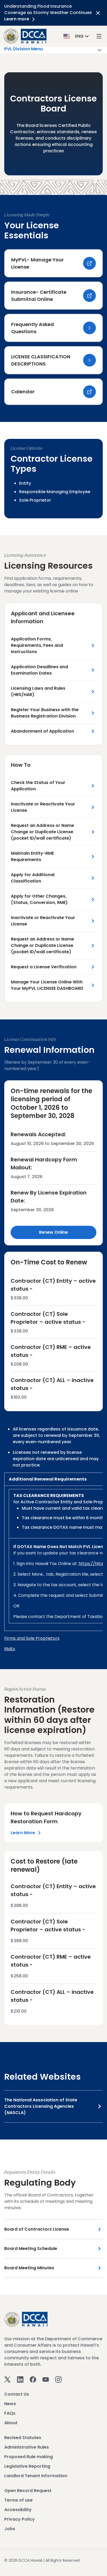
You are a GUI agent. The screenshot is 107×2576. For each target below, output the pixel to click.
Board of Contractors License (36, 2229)
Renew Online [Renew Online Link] (53, 1232)
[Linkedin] (20, 2379)
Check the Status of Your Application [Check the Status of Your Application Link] (38, 785)
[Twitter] (7, 2379)
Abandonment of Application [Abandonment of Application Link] (42, 731)
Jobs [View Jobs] (9, 2529)
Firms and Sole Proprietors (31, 1638)
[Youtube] (45, 2379)
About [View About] (11, 2423)
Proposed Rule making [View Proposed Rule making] (28, 2457)
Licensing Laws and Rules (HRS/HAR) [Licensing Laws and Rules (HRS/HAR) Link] (38, 691)
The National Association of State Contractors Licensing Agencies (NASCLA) (40, 2106)
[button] (76, 36)
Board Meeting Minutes (29, 2268)
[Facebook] (33, 2379)
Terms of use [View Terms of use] (18, 2500)
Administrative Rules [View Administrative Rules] (26, 2447)
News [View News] (10, 2404)
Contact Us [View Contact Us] (16, 2394)
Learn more (20, 19)
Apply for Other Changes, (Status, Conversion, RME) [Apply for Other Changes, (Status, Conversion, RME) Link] (39, 899)
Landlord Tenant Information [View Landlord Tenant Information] (35, 2476)
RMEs (9, 1649)
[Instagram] (58, 2379)
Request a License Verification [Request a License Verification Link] (43, 967)
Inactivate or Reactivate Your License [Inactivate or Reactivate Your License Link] (43, 807)
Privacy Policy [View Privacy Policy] (19, 2519)
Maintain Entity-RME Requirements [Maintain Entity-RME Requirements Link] (32, 856)
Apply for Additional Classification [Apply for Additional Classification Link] (32, 878)
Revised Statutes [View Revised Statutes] (22, 2438)
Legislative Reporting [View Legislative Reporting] (27, 2466)
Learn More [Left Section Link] (26, 1833)
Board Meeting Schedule (30, 2248)
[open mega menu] (99, 36)
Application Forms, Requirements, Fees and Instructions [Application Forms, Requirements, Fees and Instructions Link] (37, 645)
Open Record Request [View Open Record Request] (28, 2491)
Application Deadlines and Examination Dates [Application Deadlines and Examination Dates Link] (39, 670)
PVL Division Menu (53, 50)
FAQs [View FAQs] (9, 2413)
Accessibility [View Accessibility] (18, 2510)
